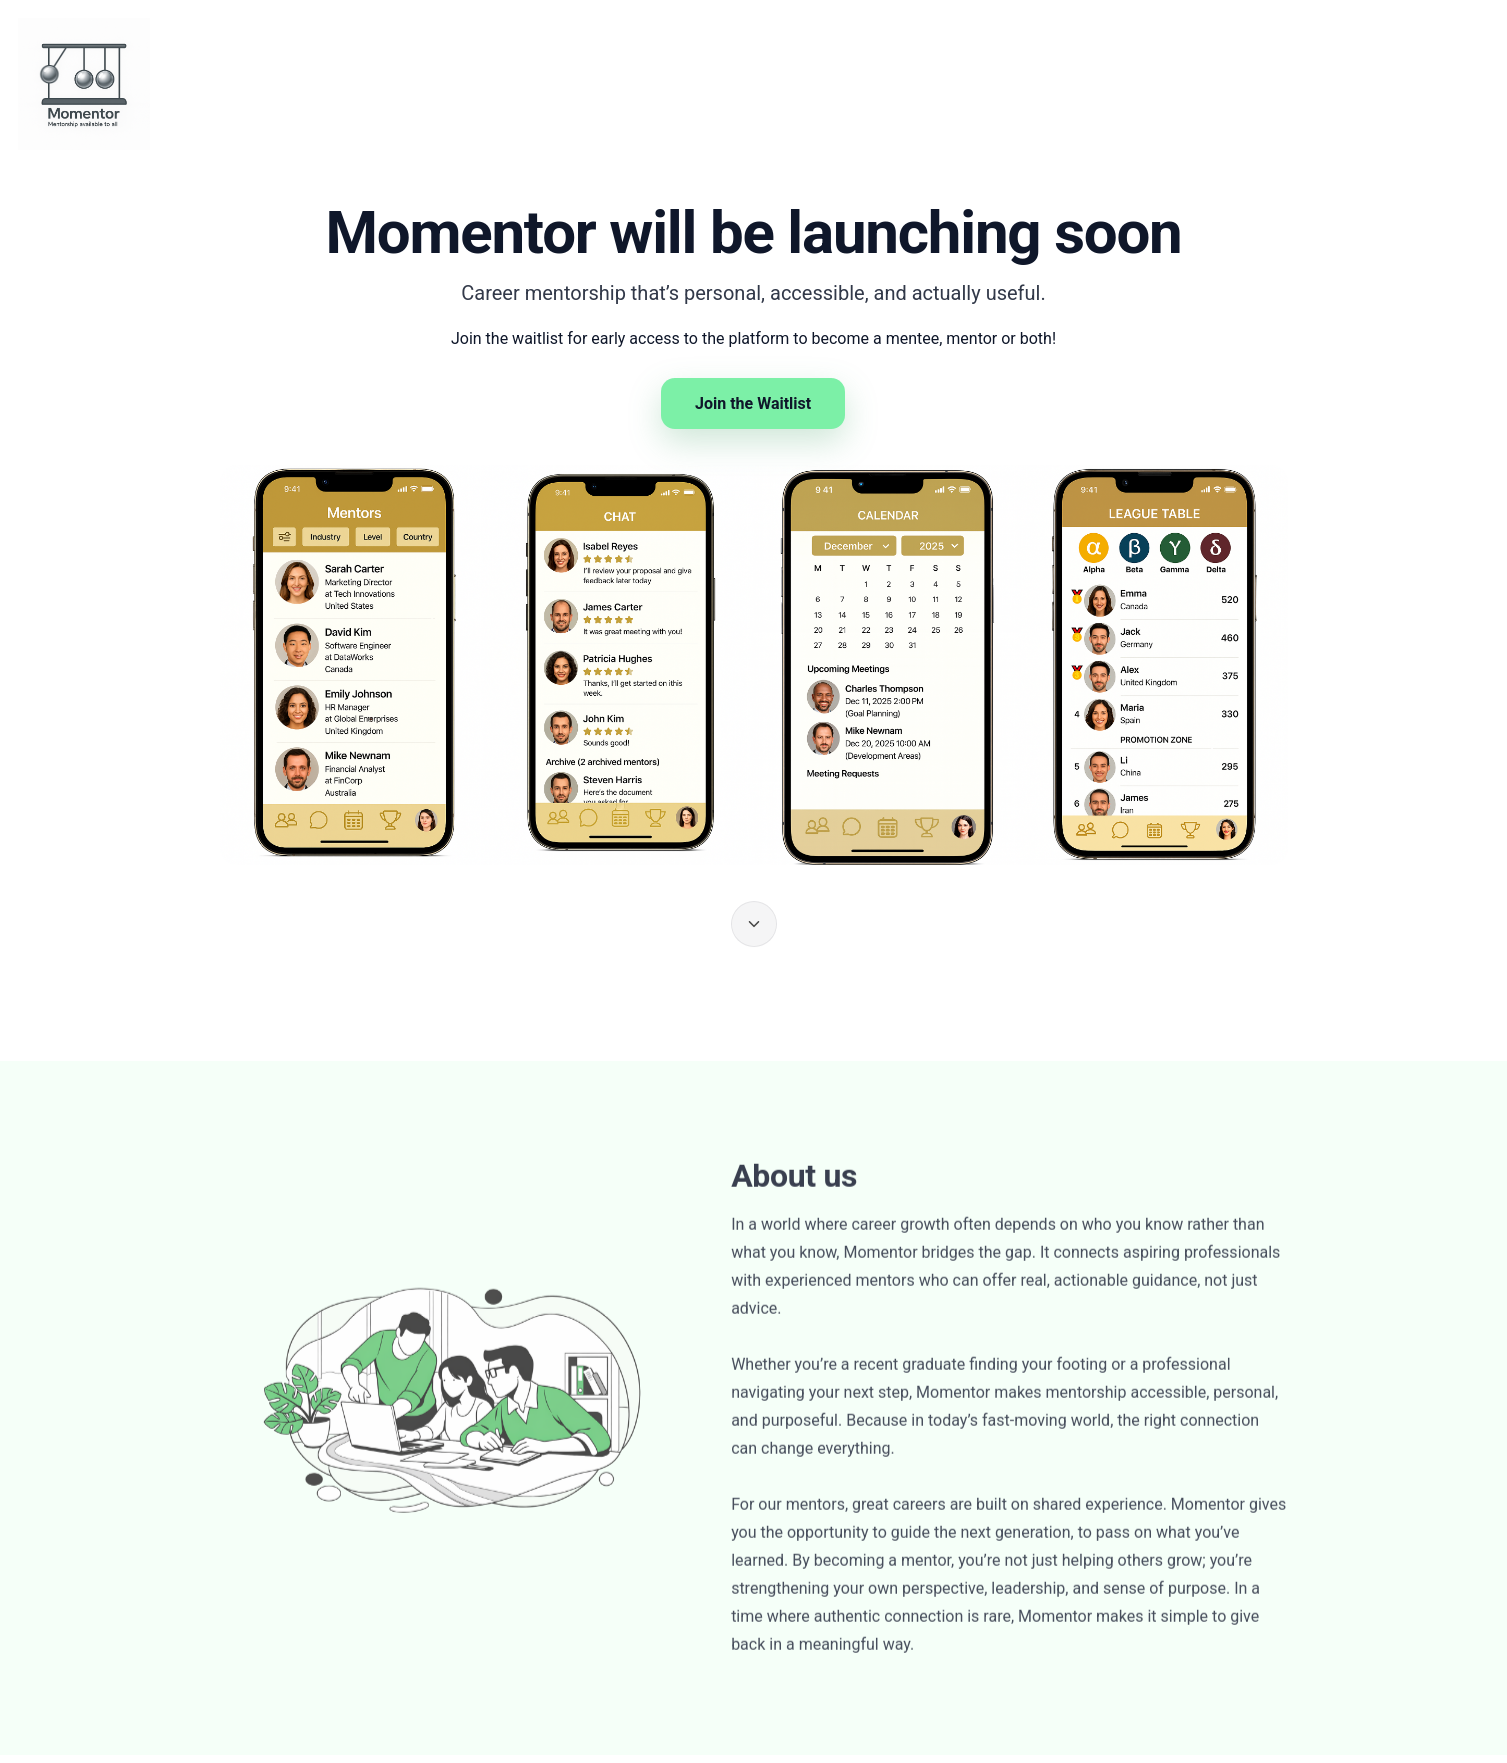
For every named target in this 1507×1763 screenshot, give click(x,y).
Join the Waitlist (753, 403)
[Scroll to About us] (754, 924)
